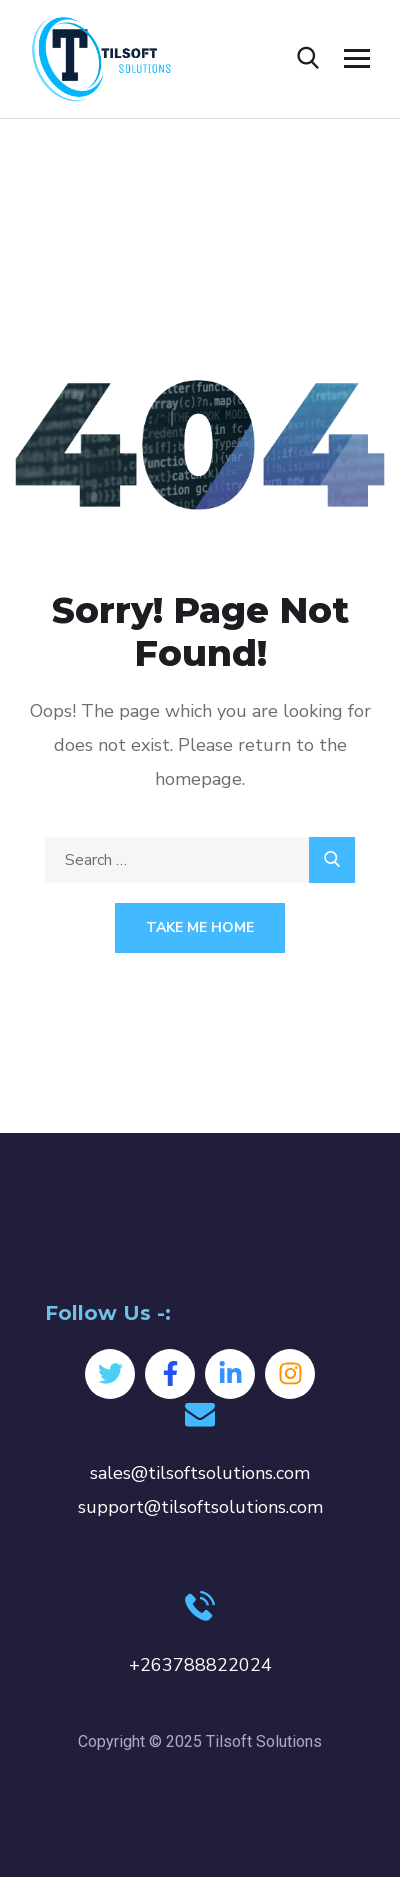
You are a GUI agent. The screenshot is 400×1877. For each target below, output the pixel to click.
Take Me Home (200, 927)
